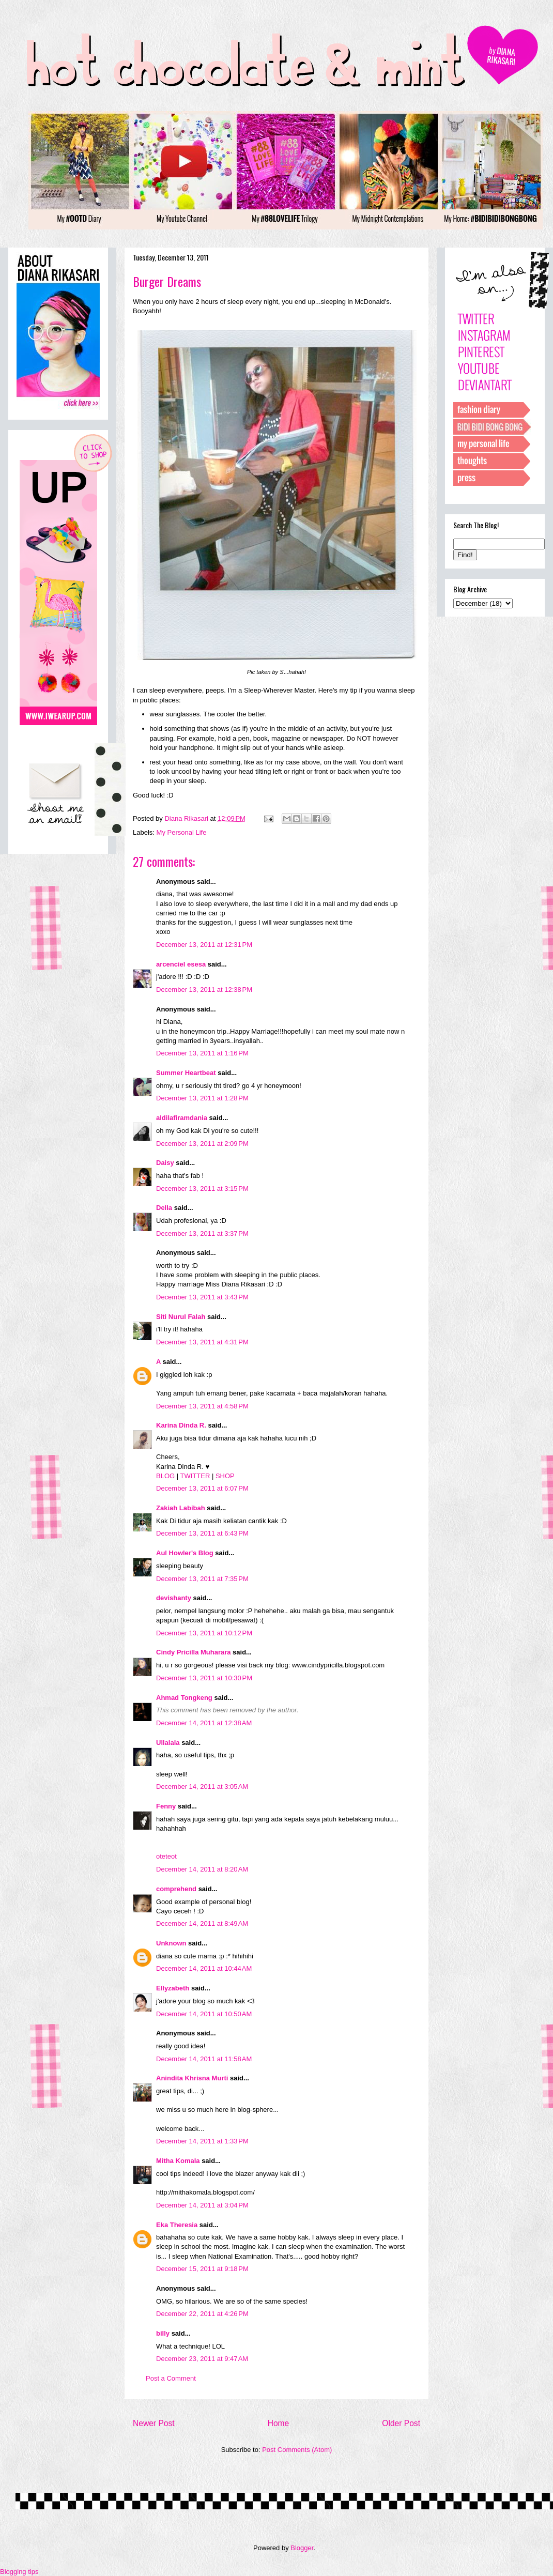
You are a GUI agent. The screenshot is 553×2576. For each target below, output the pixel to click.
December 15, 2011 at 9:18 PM (202, 2269)
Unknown (171, 1943)
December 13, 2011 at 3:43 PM (202, 1297)
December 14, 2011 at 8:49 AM (202, 1923)
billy (163, 2333)
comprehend (176, 1889)
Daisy (165, 1163)
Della (164, 1208)
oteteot (166, 1856)
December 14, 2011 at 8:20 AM (202, 1869)
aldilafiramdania (181, 1118)
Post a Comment (171, 2378)
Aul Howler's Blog (184, 1553)
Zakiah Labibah (180, 1508)
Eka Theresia (176, 2225)
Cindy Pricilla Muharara (193, 1652)
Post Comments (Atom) (297, 2450)
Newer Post (154, 2423)
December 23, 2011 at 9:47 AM (202, 2359)
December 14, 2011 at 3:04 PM (202, 2205)
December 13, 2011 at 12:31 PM (204, 944)
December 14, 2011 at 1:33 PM (202, 2141)
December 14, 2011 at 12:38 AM (204, 1723)
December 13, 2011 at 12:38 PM (204, 989)
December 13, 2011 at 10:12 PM (204, 1633)
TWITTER (195, 1476)
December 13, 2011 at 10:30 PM (204, 1678)
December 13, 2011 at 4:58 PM (202, 1406)
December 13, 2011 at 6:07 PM (202, 1488)
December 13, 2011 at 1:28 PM (202, 1098)
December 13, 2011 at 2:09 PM (202, 1143)
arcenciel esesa (181, 964)
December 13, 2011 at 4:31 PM (202, 1342)
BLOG (165, 1476)
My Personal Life (182, 832)
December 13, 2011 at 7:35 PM (202, 1579)
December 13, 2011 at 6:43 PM (202, 1533)
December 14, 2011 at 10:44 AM (204, 1968)
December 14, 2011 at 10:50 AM (204, 2014)
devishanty (173, 1598)
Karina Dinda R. (181, 1425)
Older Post (401, 2423)
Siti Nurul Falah (180, 1317)
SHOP (225, 1476)
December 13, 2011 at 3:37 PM (202, 1233)
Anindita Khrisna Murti (192, 2078)
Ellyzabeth (172, 1988)
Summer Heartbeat (186, 1073)
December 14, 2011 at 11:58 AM (204, 2059)
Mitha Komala (178, 2161)
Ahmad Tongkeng (184, 1697)
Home (278, 2423)
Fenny (166, 1806)
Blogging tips (19, 2571)
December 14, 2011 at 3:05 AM (202, 1786)
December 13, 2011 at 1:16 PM (202, 1053)
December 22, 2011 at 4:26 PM (202, 2314)
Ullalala (168, 1742)
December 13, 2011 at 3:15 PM (202, 1188)
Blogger (301, 2548)
